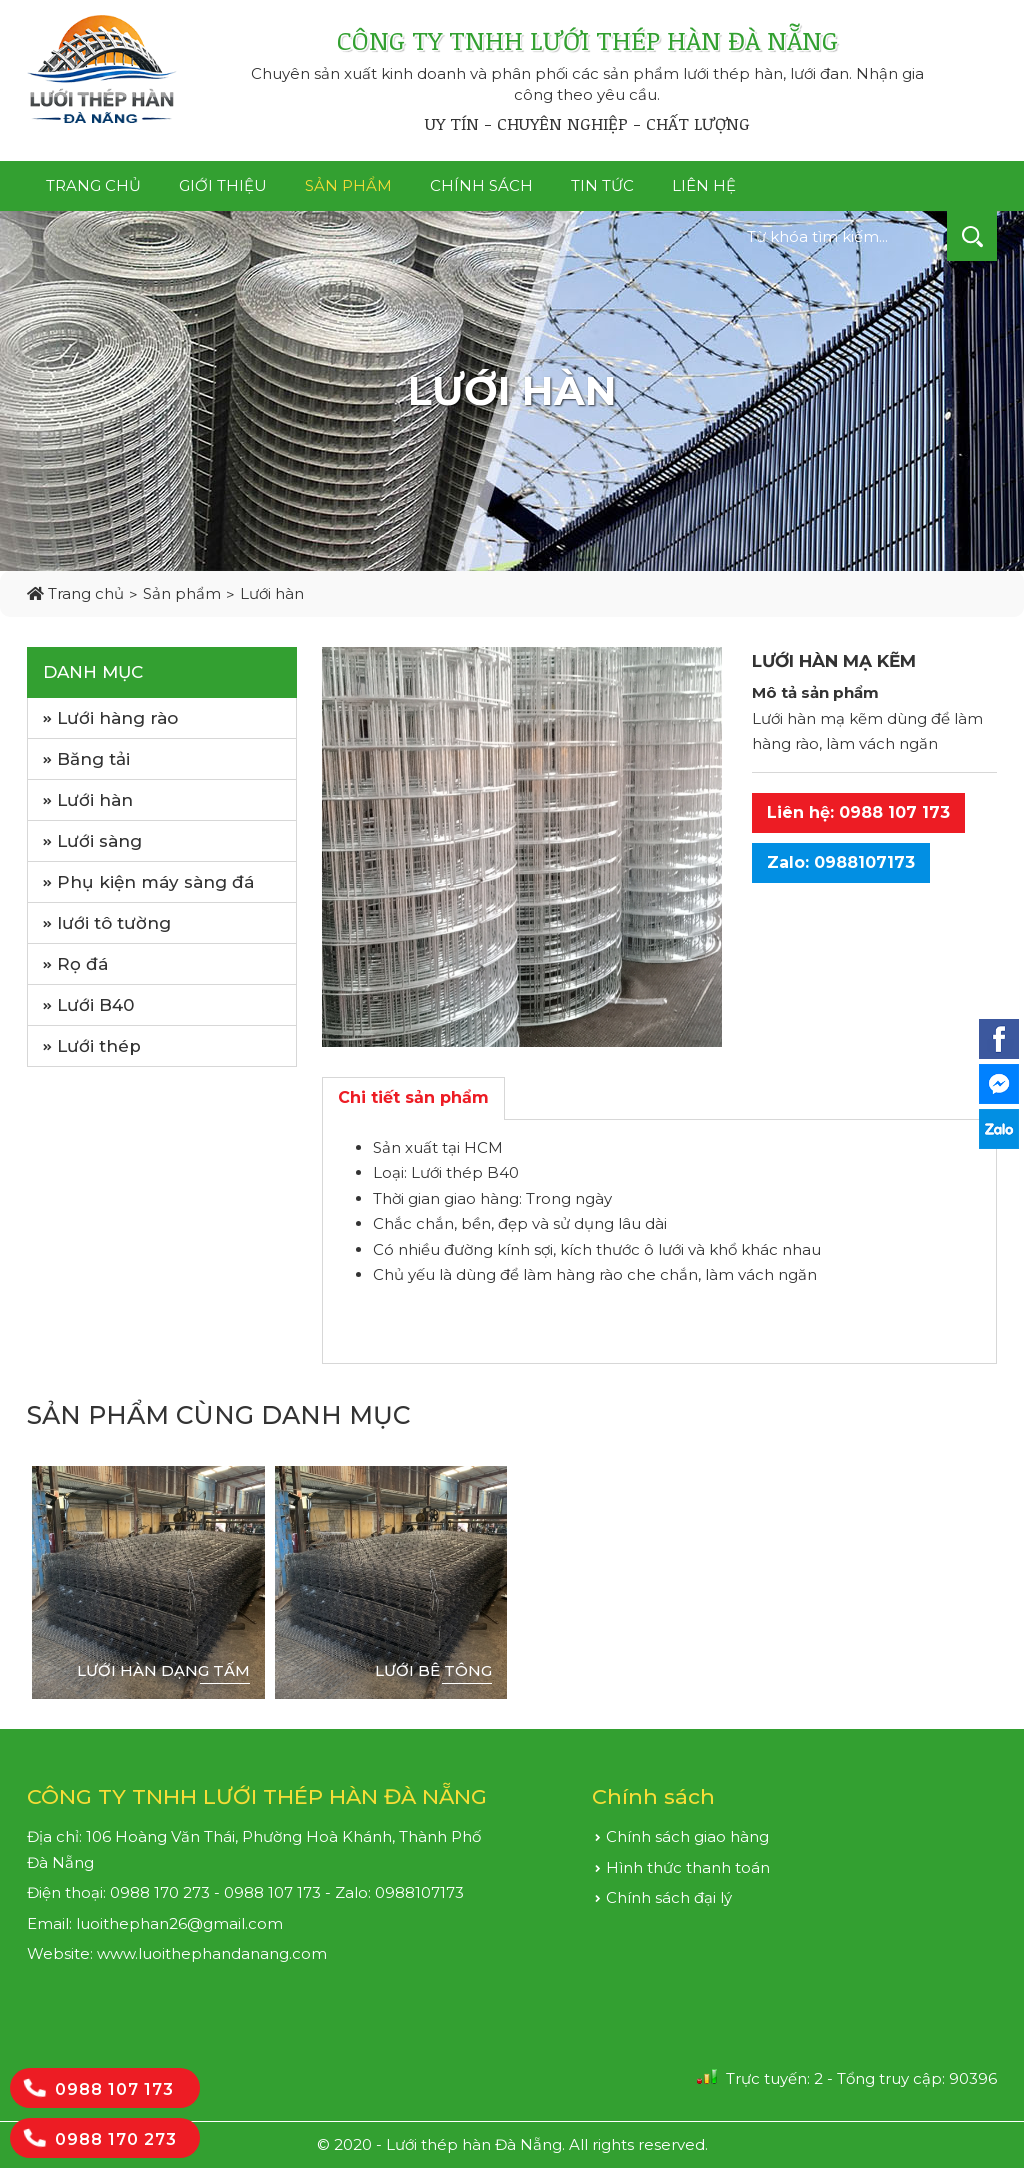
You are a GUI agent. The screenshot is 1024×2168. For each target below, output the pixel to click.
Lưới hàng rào (110, 718)
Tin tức (602, 185)
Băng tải (86, 759)
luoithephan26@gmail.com (179, 1923)
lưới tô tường (107, 923)
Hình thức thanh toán (682, 1867)
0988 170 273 (96, 2138)
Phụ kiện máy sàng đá (148, 882)
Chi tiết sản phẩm (413, 1097)
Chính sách (481, 185)
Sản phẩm (348, 185)
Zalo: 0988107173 (841, 862)
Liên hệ (704, 185)
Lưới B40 (88, 1005)
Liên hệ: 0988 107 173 (858, 812)
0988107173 (419, 1892)
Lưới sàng (92, 841)
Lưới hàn (272, 593)
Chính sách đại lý (663, 1897)
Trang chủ (93, 185)
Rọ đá (75, 964)
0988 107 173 (94, 2088)
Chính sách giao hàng (682, 1836)
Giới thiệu (223, 185)
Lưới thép (92, 1046)
